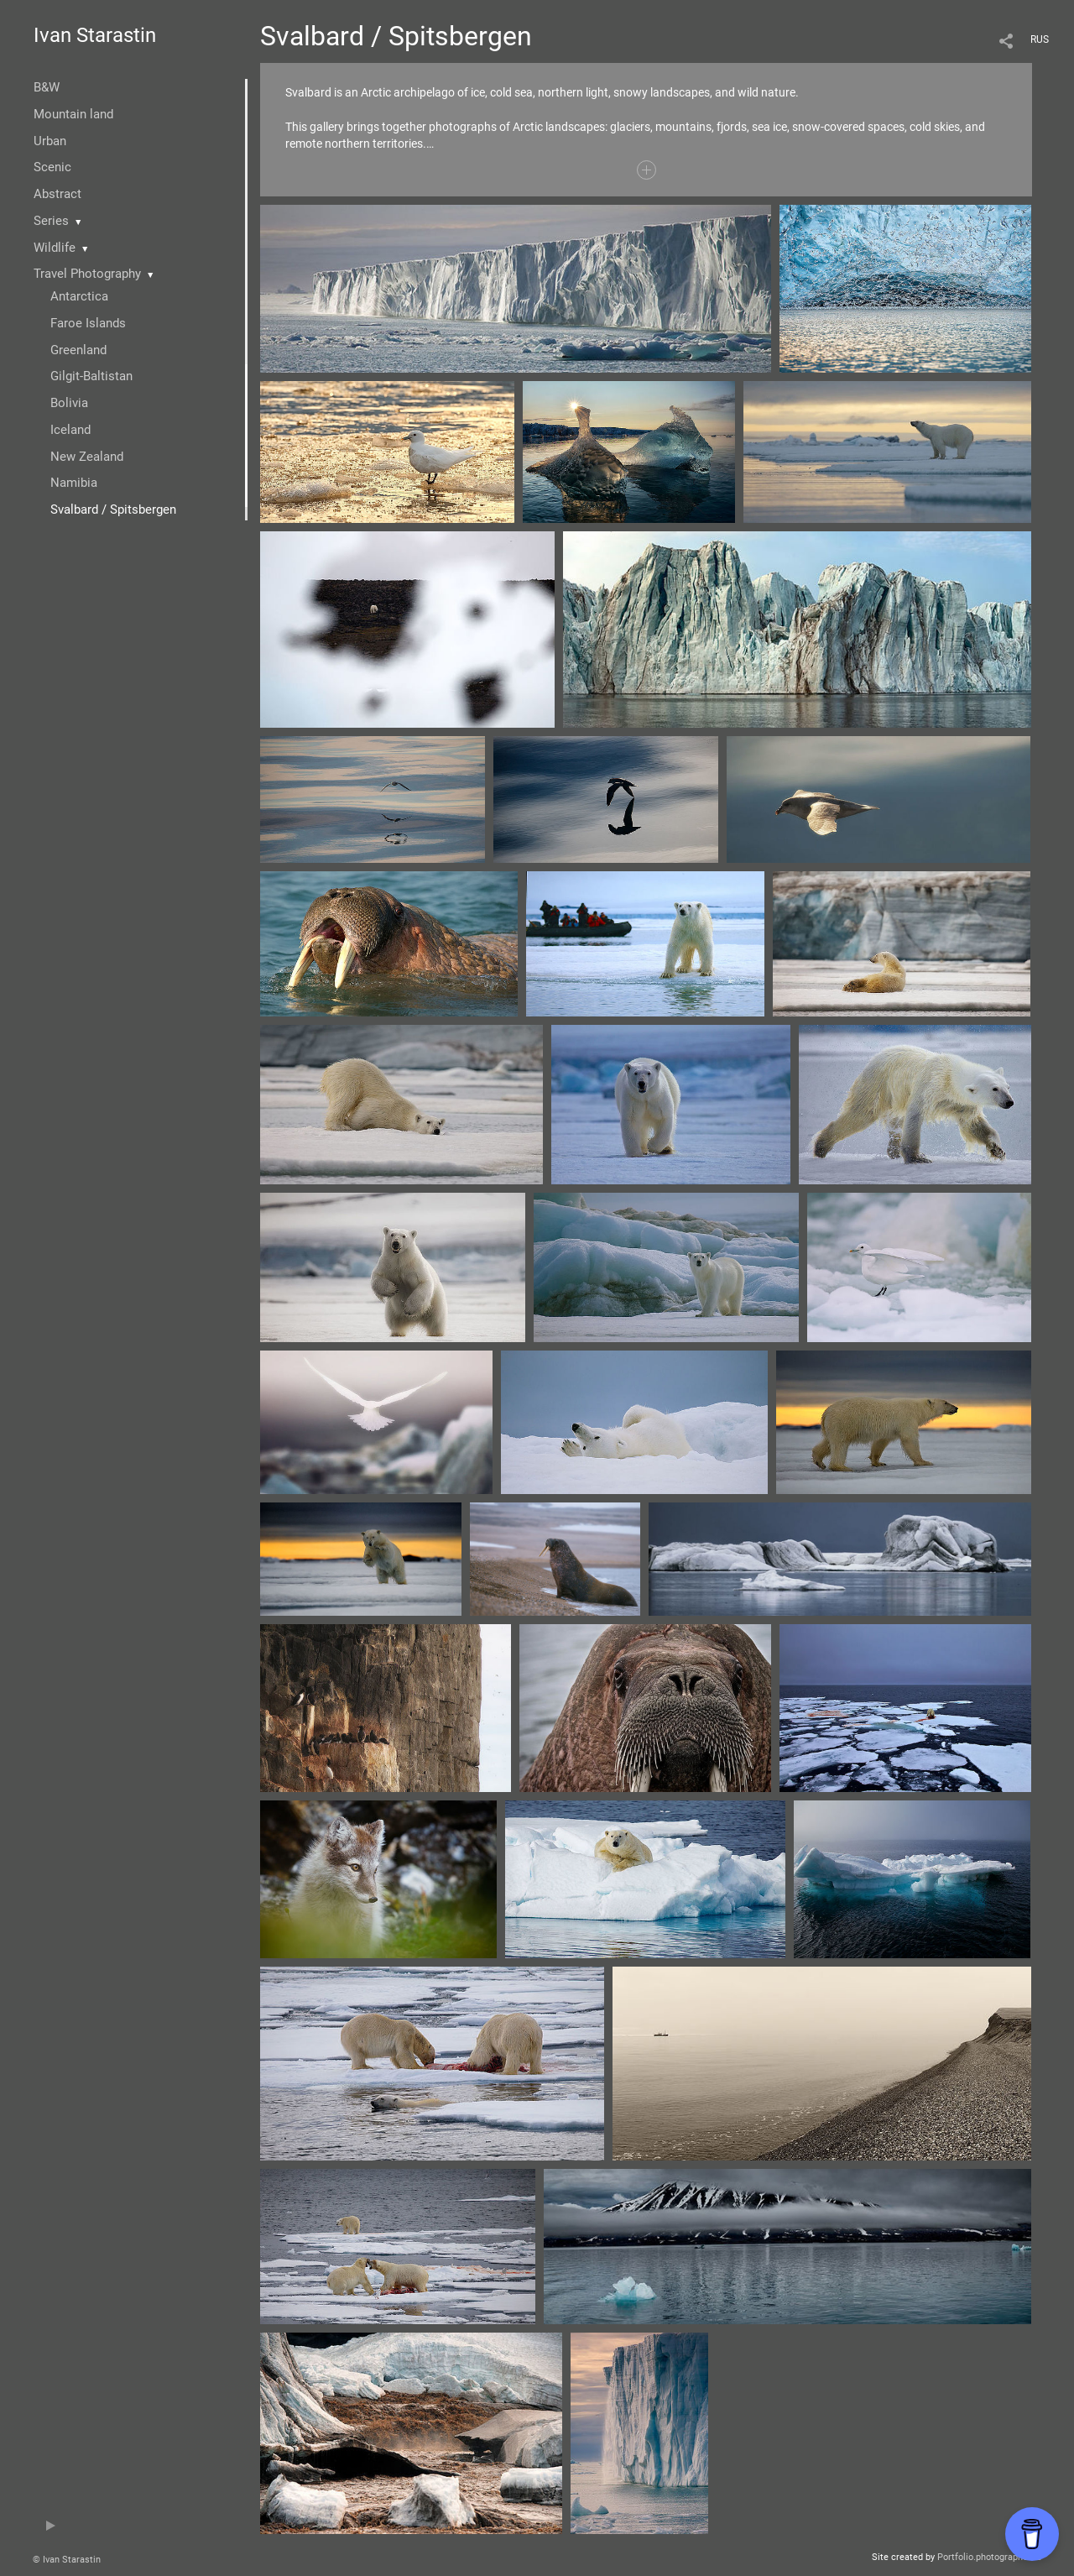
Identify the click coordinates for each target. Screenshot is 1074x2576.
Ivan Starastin (95, 35)
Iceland (70, 429)
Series (51, 220)
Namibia (73, 482)
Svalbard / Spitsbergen (113, 509)
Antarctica (79, 296)
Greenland (78, 350)
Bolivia (69, 402)
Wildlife (55, 247)
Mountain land (73, 114)
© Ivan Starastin (67, 2559)
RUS (1039, 39)
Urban (50, 141)
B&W (47, 87)
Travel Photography (87, 273)
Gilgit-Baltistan (91, 376)
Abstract (57, 193)
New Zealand (86, 456)
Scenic (52, 167)
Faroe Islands (88, 323)
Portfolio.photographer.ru (989, 2557)
